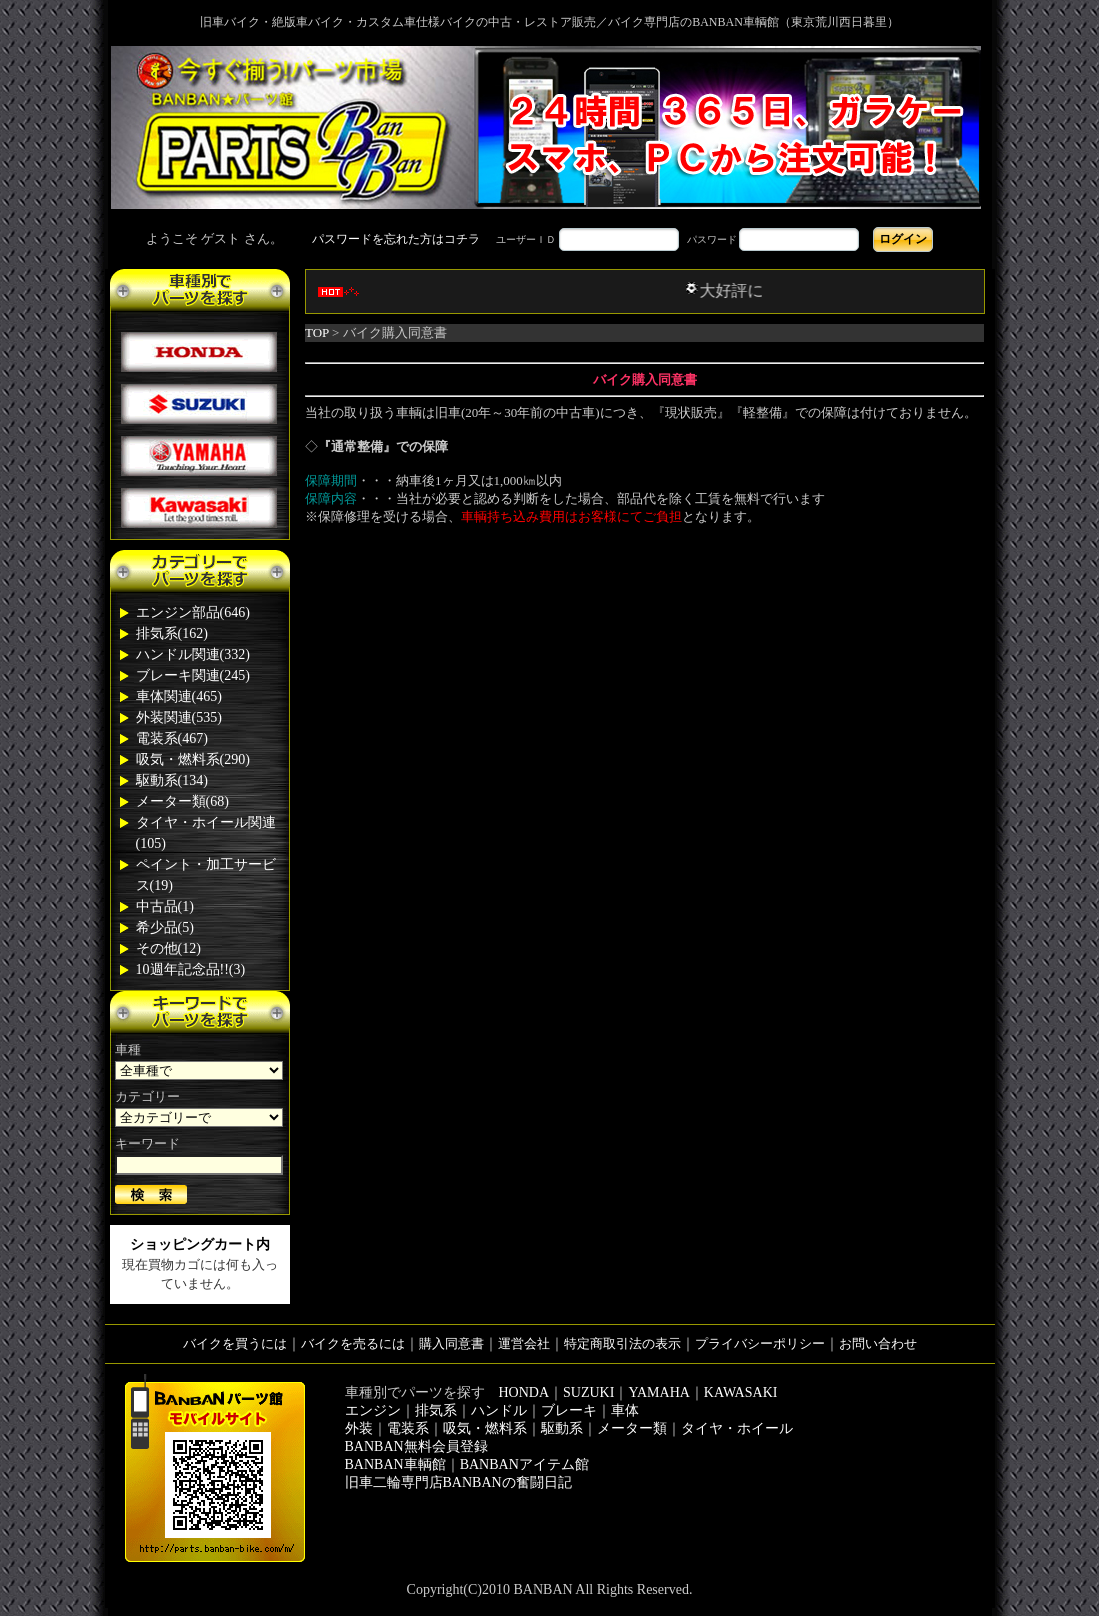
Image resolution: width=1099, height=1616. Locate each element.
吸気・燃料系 (485, 1428)
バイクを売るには (353, 1343)
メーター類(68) (182, 801)
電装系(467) (172, 738)
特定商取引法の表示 (622, 1343)
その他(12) (168, 948)
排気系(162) (172, 633)
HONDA (524, 1392)
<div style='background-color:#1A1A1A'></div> (550, 239)
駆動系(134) (172, 780)
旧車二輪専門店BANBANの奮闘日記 (458, 1482)
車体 (625, 1410)
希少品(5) (165, 927)
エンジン (373, 1410)
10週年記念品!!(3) (191, 969)
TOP (317, 332)
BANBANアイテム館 (524, 1464)
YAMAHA (658, 1392)
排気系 (436, 1410)
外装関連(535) (179, 717)
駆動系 (562, 1428)
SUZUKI (588, 1392)
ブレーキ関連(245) (193, 675)
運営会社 (524, 1343)
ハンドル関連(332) (193, 654)
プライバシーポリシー (760, 1343)
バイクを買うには (235, 1343)
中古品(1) (165, 906)
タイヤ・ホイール (737, 1428)
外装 (359, 1428)
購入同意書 (451, 1343)
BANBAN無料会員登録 (416, 1446)
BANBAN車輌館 (395, 1464)
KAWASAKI (741, 1392)
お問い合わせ (878, 1343)
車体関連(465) (179, 696)
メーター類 (632, 1428)
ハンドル (499, 1410)
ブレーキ (569, 1410)
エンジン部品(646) (193, 612)
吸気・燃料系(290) (193, 759)
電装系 (408, 1428)
